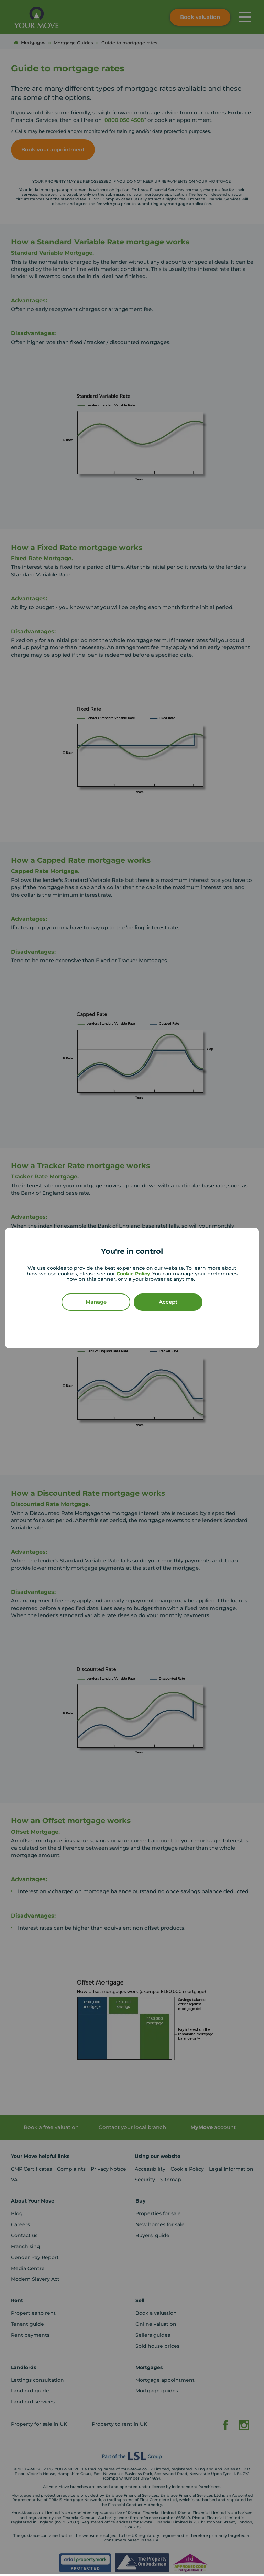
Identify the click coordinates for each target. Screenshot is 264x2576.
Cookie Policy (133, 1273)
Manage (96, 1302)
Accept (168, 1302)
